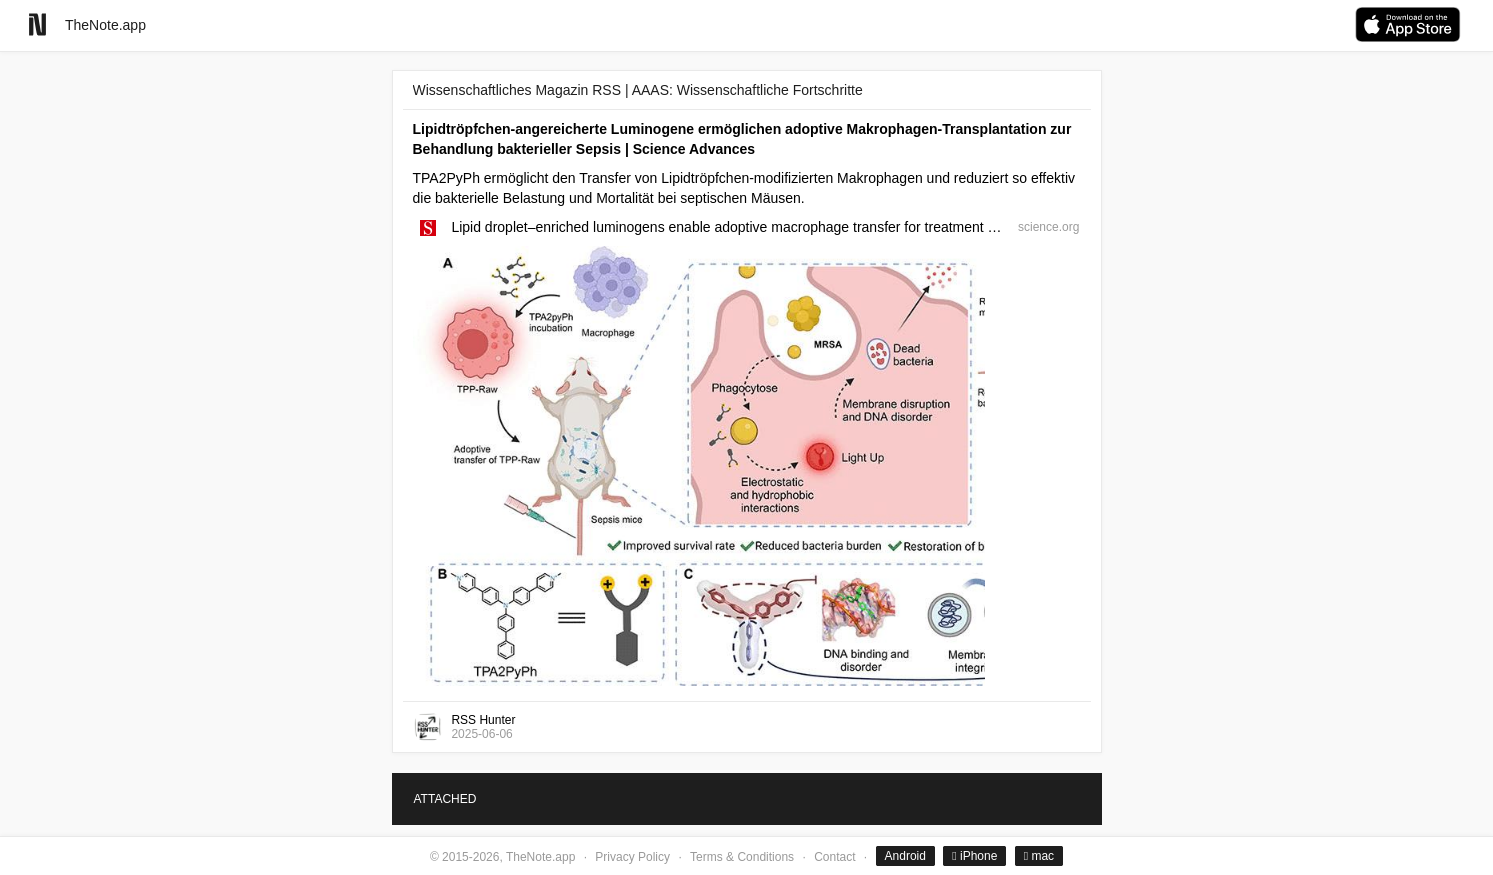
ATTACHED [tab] (445, 799)
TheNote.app (105, 25)
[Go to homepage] (37, 24)
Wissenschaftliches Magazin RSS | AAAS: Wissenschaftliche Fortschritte (638, 90)
